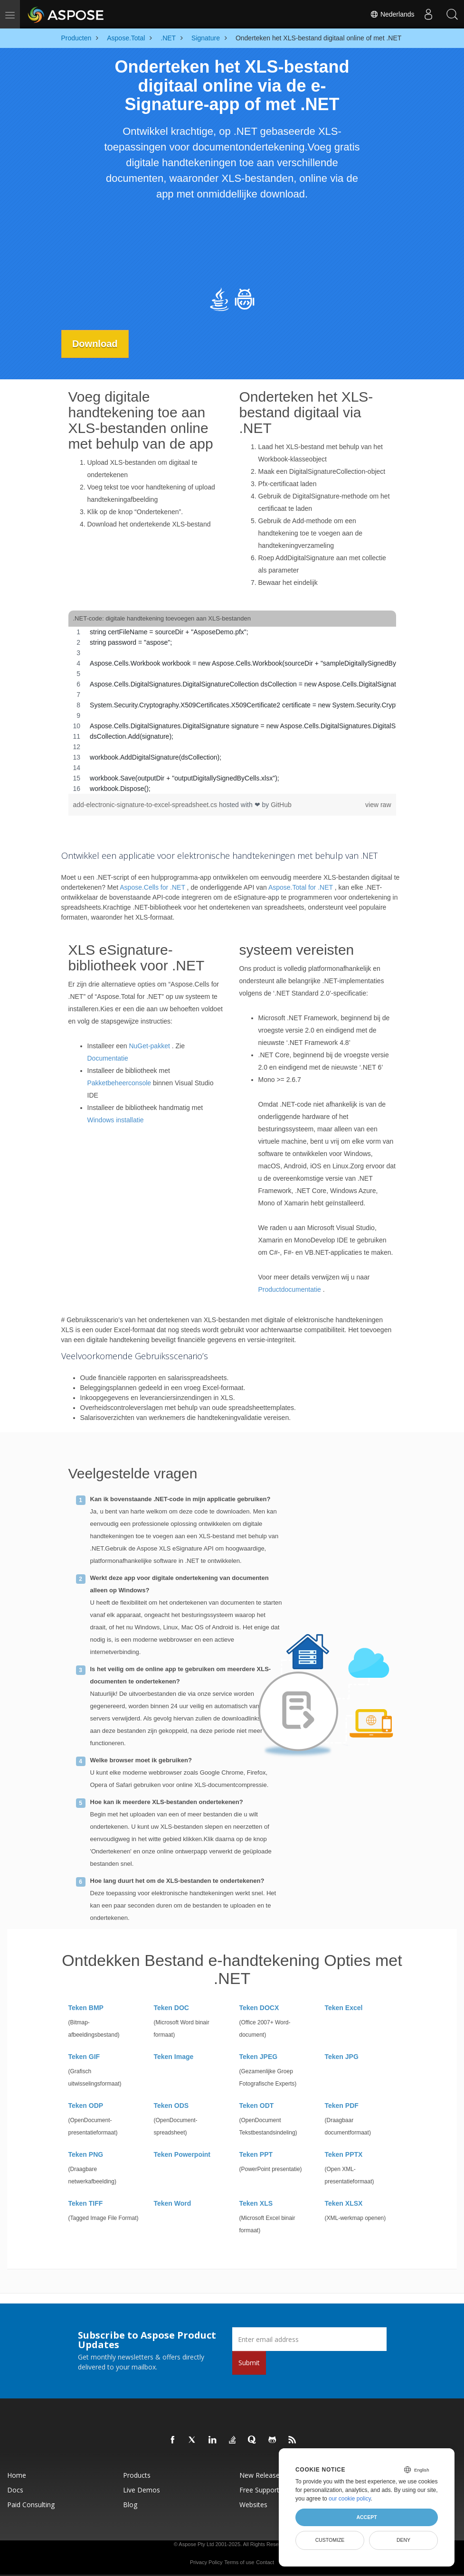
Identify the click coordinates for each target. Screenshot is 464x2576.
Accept (366, 2517)
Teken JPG (342, 2056)
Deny (403, 2540)
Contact (265, 2562)
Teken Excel (344, 2008)
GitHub (281, 805)
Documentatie (107, 1058)
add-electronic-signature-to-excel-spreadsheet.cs (146, 805)
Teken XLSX (344, 2203)
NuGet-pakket (149, 1046)
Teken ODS (171, 2105)
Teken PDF (342, 2105)
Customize (330, 2540)
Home (16, 2475)
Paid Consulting (31, 2504)
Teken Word (172, 2203)
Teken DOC (171, 2008)
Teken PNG (86, 2154)
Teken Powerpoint (182, 2154)
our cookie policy (350, 2498)
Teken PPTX (344, 2154)
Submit (249, 2362)
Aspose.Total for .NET (300, 887)
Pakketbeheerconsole (119, 1083)
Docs (15, 2489)
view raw (378, 805)
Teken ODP (86, 2105)
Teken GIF (84, 2056)
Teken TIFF (85, 2203)
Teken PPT (256, 2154)
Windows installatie (115, 1120)
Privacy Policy (206, 2562)
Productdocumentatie (289, 1289)
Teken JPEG (258, 2056)
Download (96, 343)
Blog (130, 2504)
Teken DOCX (259, 2008)
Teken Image (174, 2056)
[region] (232, 710)
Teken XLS (256, 2203)
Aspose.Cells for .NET (152, 887)
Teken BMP (86, 2008)
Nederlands (392, 14)
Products (137, 2475)
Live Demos (141, 2489)
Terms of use (239, 2562)
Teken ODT (256, 2105)
